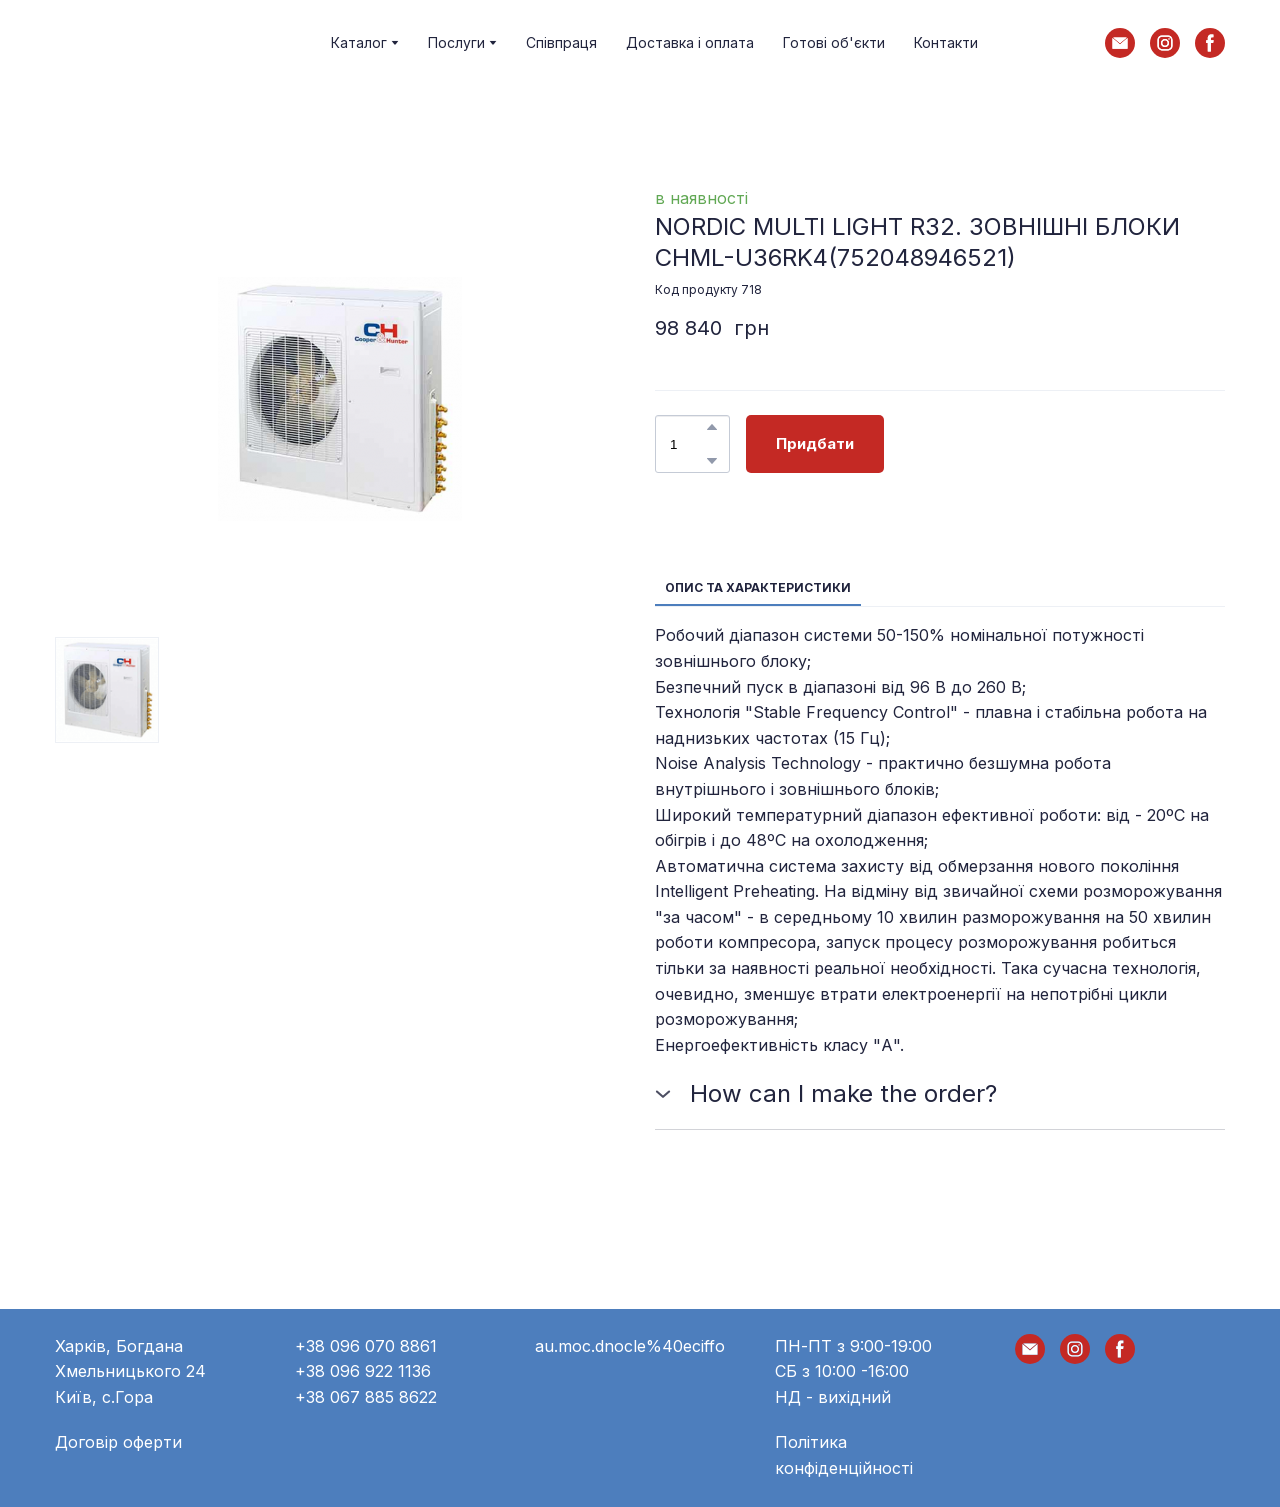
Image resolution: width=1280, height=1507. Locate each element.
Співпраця (561, 42)
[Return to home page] (133, 43)
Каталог (359, 42)
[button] (1120, 43)
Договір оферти (118, 1442)
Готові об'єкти (834, 42)
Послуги (456, 42)
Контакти (946, 42)
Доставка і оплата (690, 42)
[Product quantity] (687, 444)
